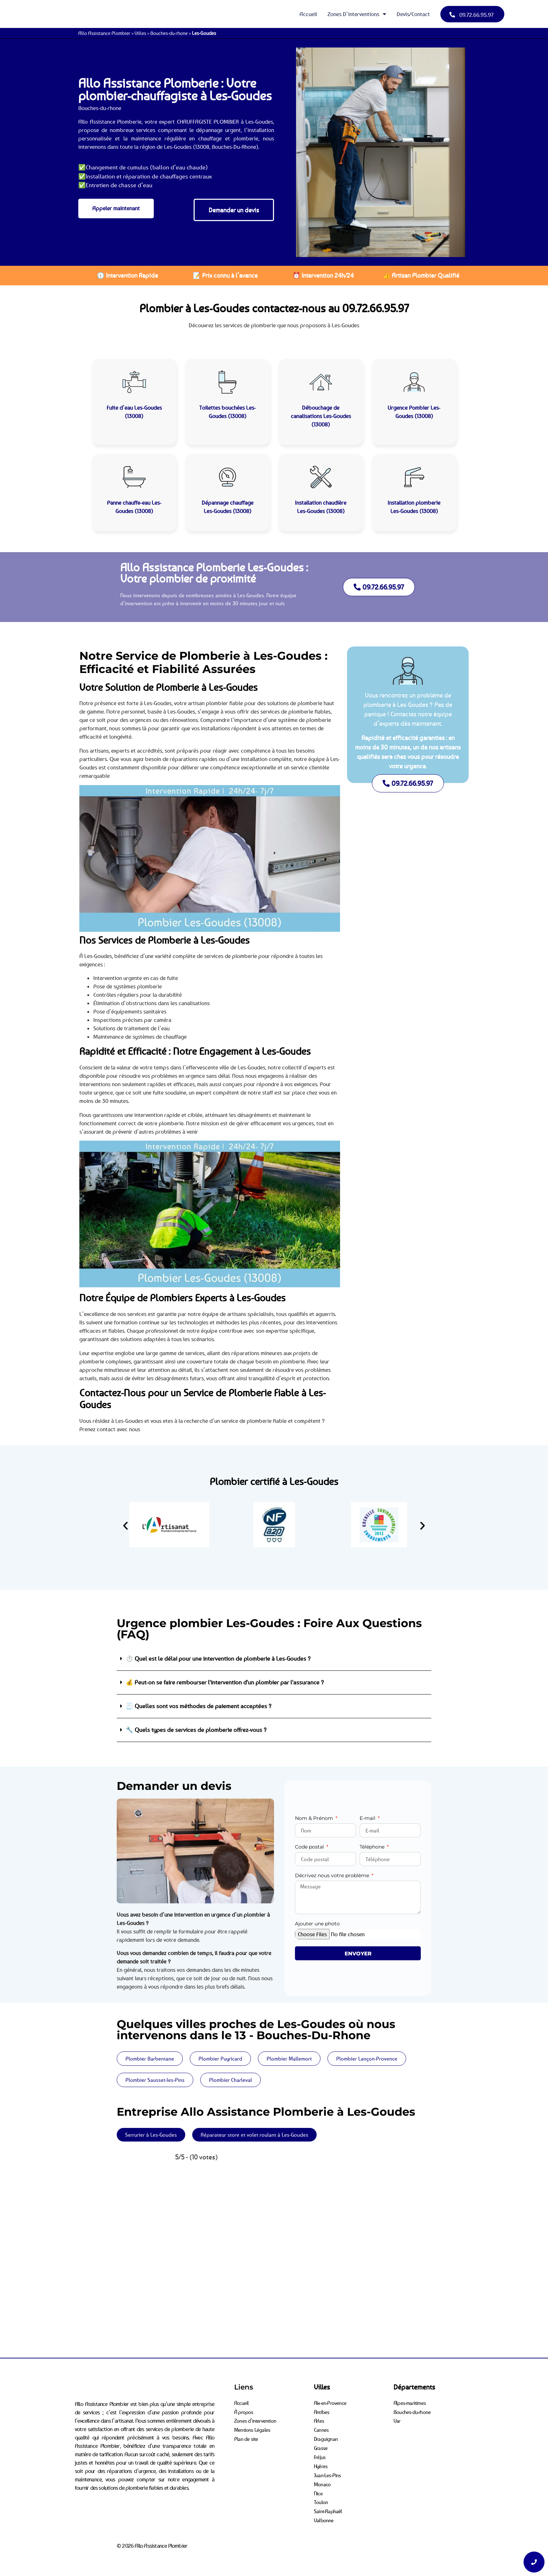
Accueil (308, 13)
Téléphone (373, 1847)
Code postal (310, 1847)
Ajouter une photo (317, 1924)
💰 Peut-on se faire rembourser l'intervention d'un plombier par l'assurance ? (225, 1682)
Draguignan (326, 2435)
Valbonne (324, 2511)
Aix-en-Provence (331, 2402)
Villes (140, 33)
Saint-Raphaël (328, 2503)
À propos (244, 2410)
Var (397, 2419)
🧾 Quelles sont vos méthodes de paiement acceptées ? (199, 1706)
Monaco (322, 2477)
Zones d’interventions (356, 14)
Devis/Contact (413, 13)
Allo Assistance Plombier (104, 33)
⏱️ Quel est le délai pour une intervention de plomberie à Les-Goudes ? (218, 1658)
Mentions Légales (252, 2427)
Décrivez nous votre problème (332, 1876)
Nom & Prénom (314, 1818)
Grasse (321, 2444)
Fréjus (320, 2452)
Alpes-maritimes (411, 2402)
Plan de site (246, 2435)
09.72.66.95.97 (375, 308)
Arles (319, 2419)
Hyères (321, 2461)
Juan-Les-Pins (328, 2469)
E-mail (368, 1818)
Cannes (321, 2427)
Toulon (321, 2494)
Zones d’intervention (255, 2419)
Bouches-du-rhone (169, 33)
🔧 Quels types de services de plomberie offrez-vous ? (196, 1729)
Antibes (322, 2410)
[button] (125, 1526)
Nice (318, 2486)
